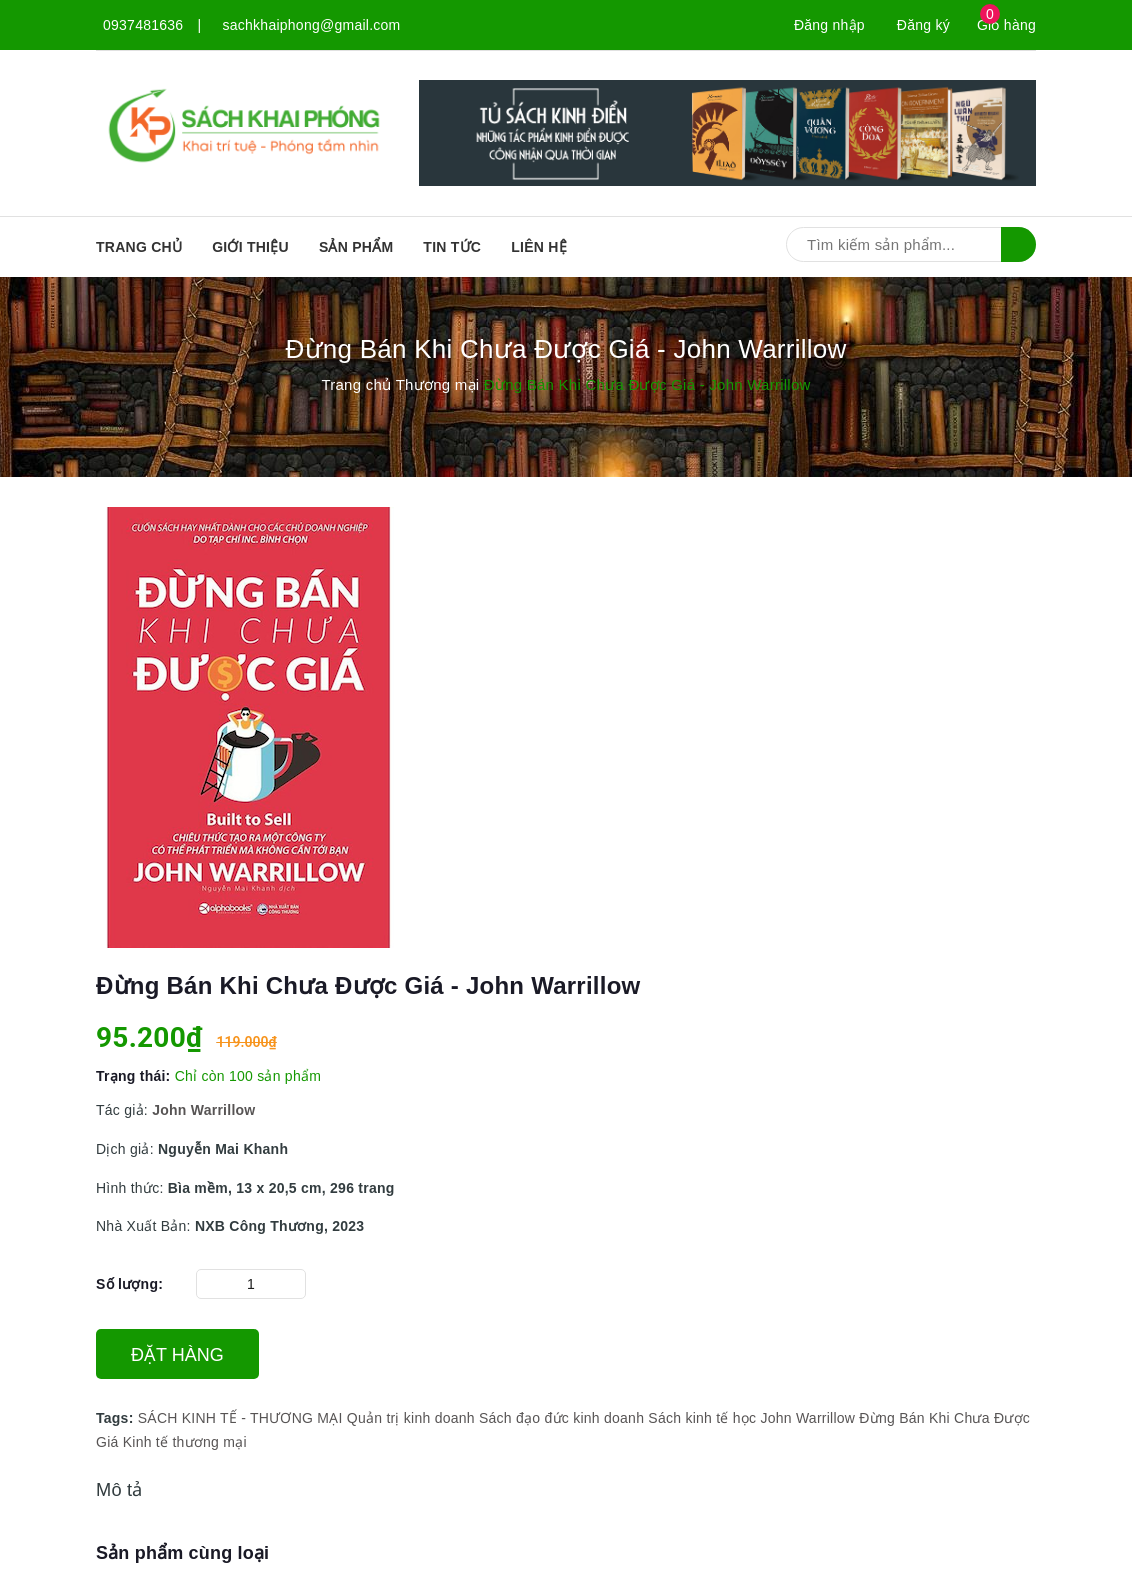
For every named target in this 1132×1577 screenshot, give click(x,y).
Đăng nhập (829, 25)
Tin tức (452, 247)
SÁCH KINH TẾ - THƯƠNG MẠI (240, 1418)
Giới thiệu (250, 247)
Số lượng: (129, 1284)
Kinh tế (146, 1442)
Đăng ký (923, 25)
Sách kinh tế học (702, 1418)
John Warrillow (807, 1418)
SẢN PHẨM (356, 247)
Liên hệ (539, 247)
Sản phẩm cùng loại (182, 1553)
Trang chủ (139, 247)
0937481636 (143, 25)
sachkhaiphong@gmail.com (312, 25)
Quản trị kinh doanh (411, 1418)
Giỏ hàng (1006, 25)
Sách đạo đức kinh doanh (561, 1418)
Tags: (117, 1418)
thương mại (209, 1442)
